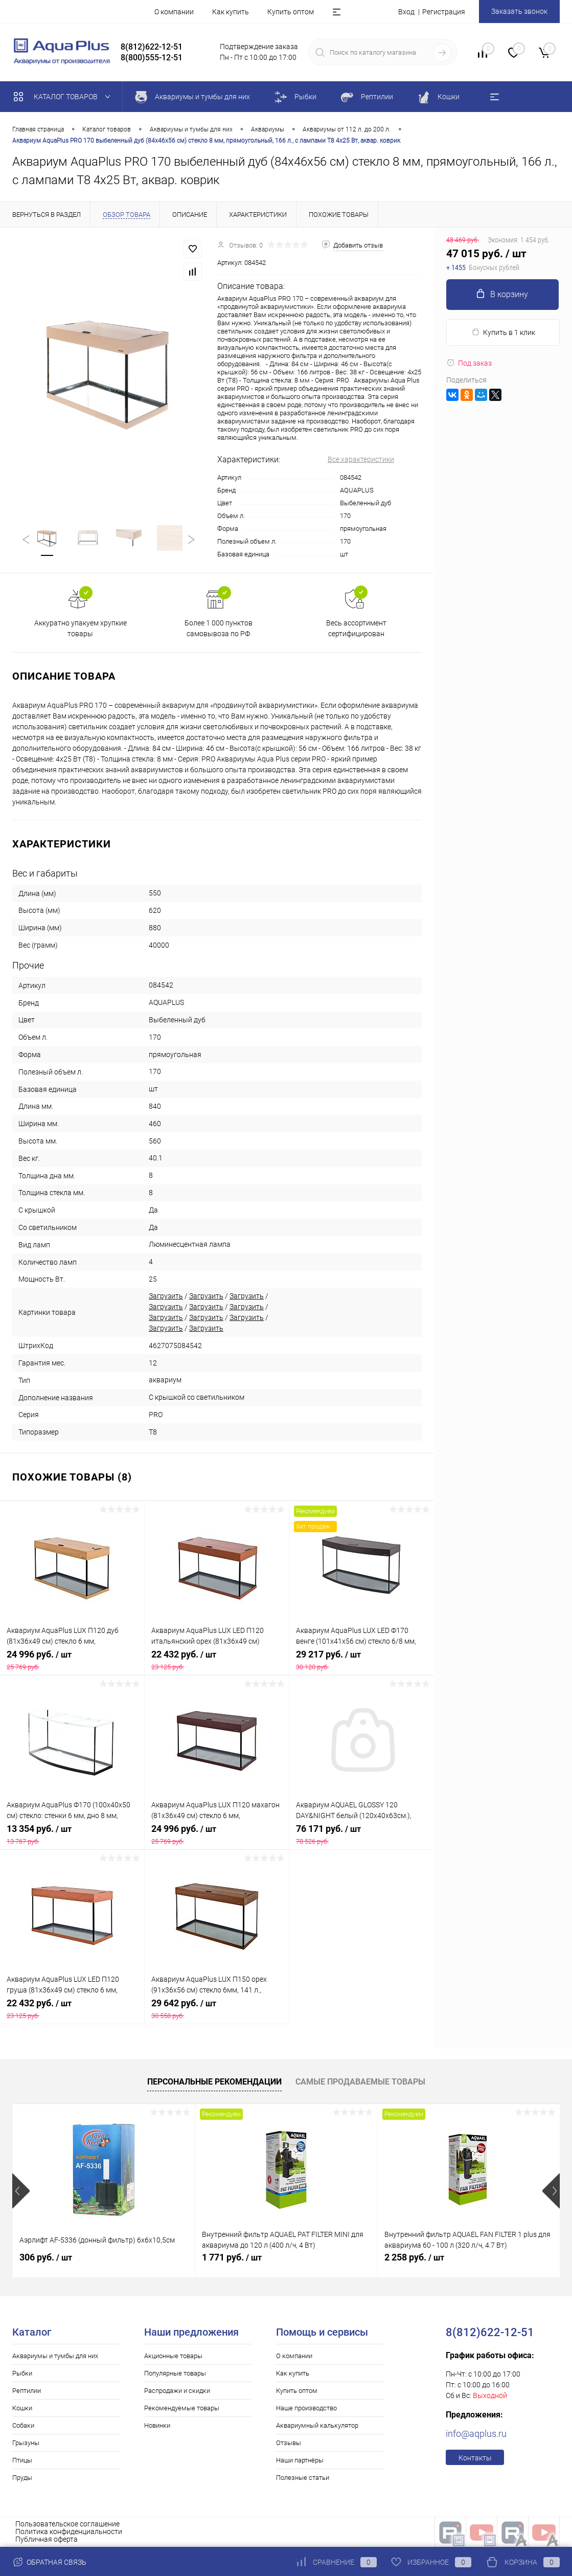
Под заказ (469, 363)
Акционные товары (173, 2356)
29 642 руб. (216, 2009)
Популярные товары (175, 2373)
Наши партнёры (300, 2460)
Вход (406, 12)
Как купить (230, 12)
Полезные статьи (302, 2477)
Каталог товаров (64, 96)
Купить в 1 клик (503, 332)
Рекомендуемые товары (181, 2408)
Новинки (157, 2425)
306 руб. (45, 2257)
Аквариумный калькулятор (317, 2425)
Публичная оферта (46, 2539)
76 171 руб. (361, 1834)
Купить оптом (290, 12)
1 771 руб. (232, 2257)
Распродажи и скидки (177, 2390)
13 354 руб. (72, 1834)
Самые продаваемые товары (360, 2082)
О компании (174, 12)
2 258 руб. (414, 2257)
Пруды (22, 2477)
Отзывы (288, 2443)
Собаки (23, 2425)
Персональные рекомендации (214, 2082)
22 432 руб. (216, 1660)
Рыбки (22, 2373)
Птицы (22, 2460)
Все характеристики (361, 459)
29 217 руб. (361, 1660)
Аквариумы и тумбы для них (55, 2356)
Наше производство (306, 2408)
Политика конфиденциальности (68, 2531)
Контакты (475, 2458)
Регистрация (443, 12)
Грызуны (25, 2443)
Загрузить (166, 1296)
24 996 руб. (72, 1660)
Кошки (22, 2408)
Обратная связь (49, 2562)
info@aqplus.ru (476, 2433)
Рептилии (26, 2390)
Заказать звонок (519, 11)
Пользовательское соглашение (67, 2524)
